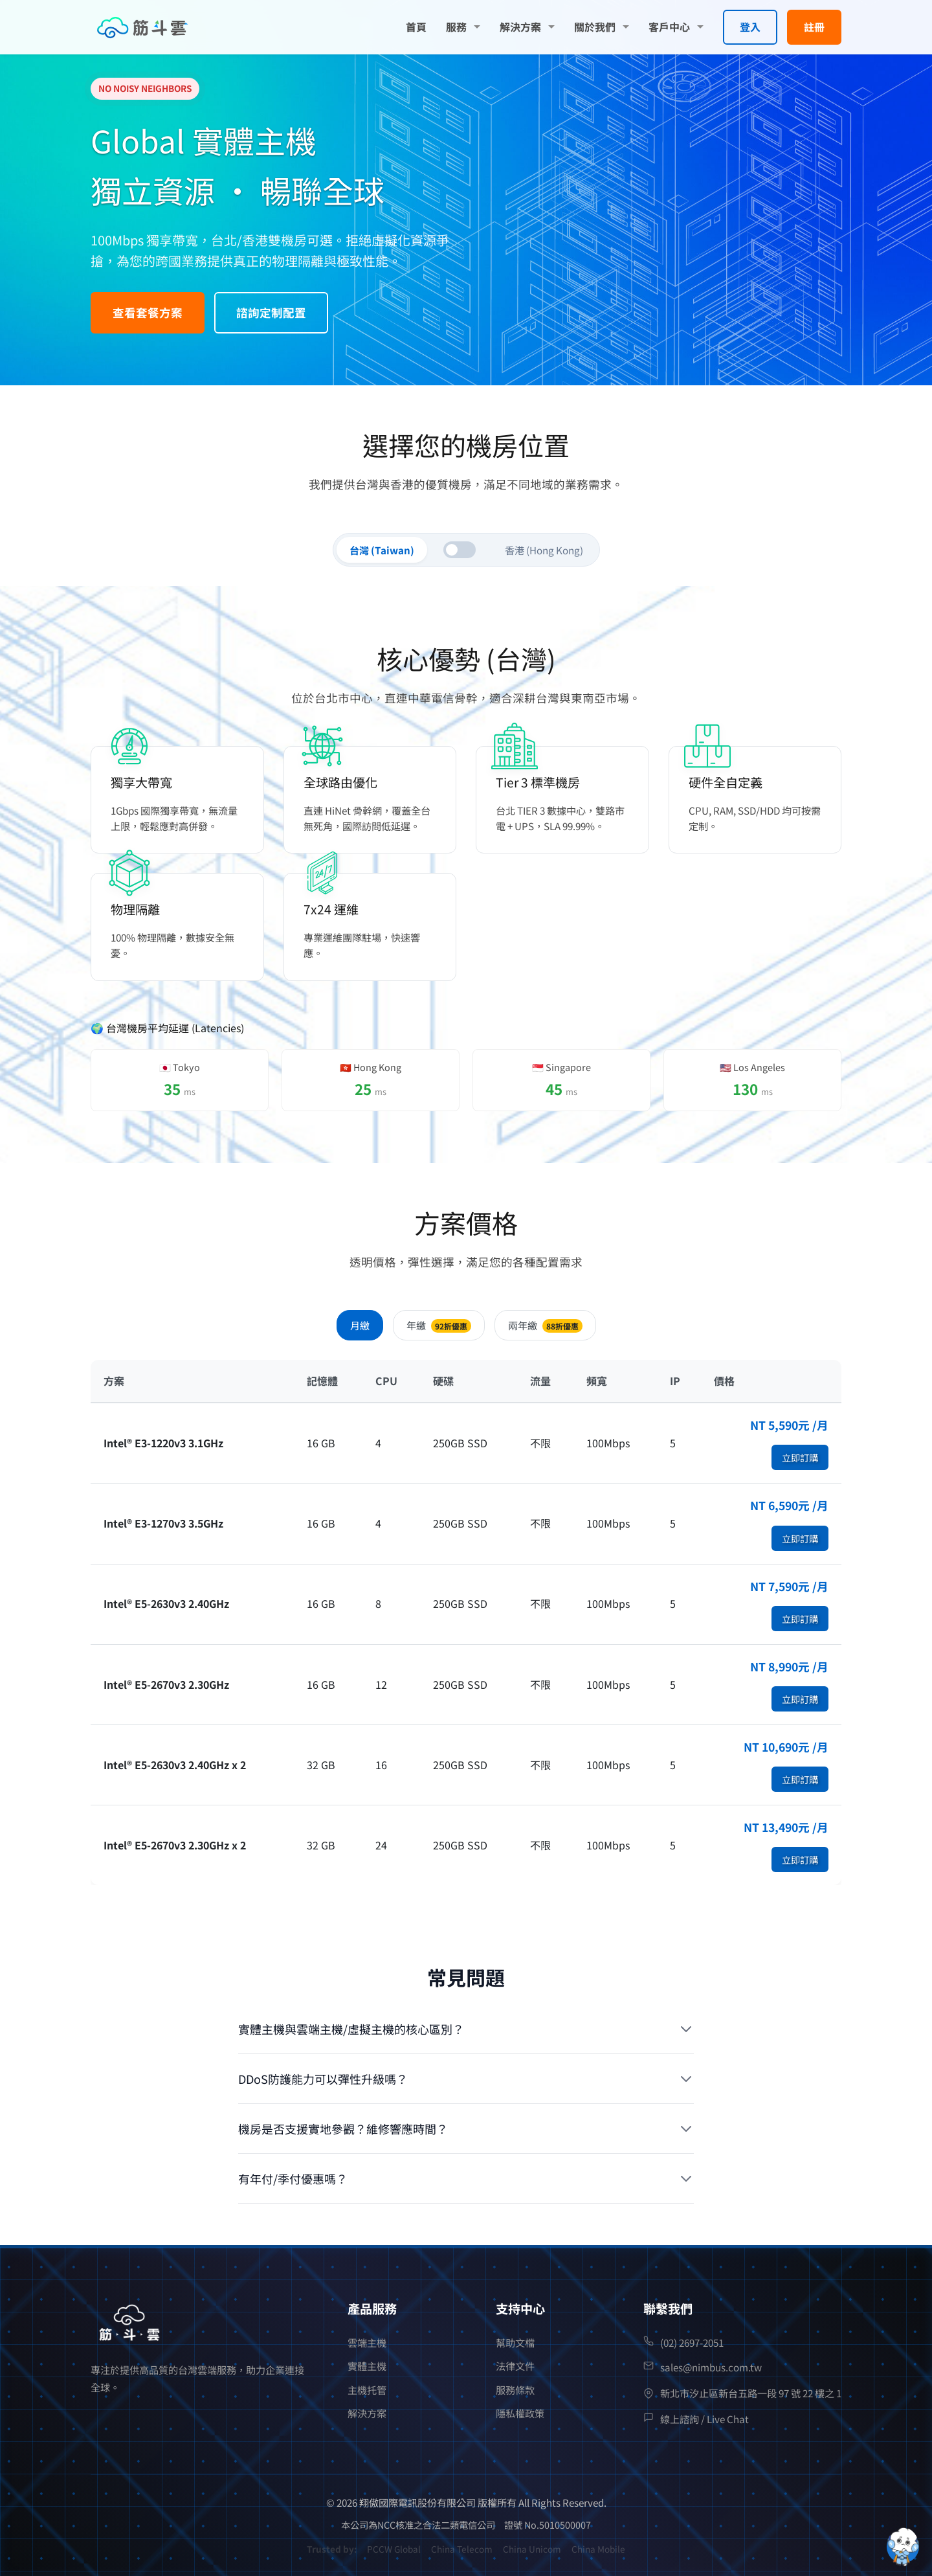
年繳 (438, 1325)
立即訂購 (800, 1457)
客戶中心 (669, 26)
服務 (456, 26)
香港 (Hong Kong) (544, 550)
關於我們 (595, 26)
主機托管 (367, 2389)
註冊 (814, 26)
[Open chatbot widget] (903, 2547)
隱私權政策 (520, 2413)
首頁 (416, 26)
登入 (750, 26)
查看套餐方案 (148, 312)
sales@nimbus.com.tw (711, 2367)
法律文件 (515, 2365)
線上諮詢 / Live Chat (704, 2419)
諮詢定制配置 (271, 312)
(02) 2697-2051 (692, 2342)
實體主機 (367, 2365)
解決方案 (520, 26)
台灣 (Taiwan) (382, 550)
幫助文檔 (515, 2342)
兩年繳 (545, 1325)
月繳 (360, 1325)
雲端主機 (367, 2342)
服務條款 (515, 2389)
